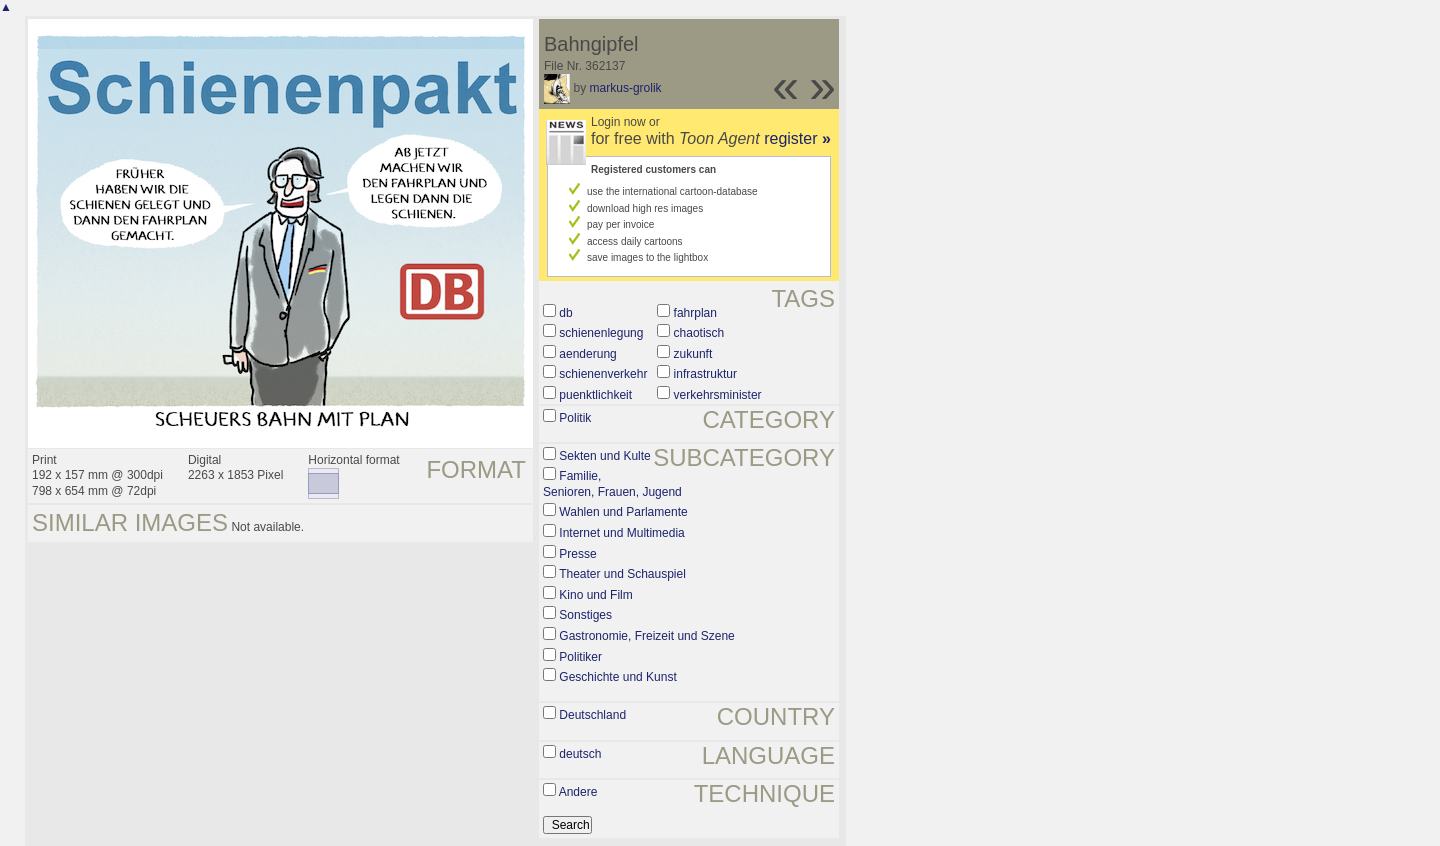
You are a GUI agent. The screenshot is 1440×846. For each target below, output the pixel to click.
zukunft (693, 354)
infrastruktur (705, 374)
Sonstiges (585, 615)
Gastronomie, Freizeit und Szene (646, 636)
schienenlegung (601, 333)
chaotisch (699, 333)
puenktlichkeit (595, 395)
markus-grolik (626, 88)
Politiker (580, 657)
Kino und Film (595, 595)
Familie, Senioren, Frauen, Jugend (612, 484)
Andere (578, 792)
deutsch (580, 754)
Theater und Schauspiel (622, 574)
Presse (577, 554)
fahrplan (695, 313)
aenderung (587, 354)
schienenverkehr (603, 374)
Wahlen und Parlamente (623, 512)
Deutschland (592, 715)
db (565, 313)
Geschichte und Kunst (617, 677)
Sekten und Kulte (604, 456)
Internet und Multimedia (621, 533)
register (797, 138)
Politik (575, 418)
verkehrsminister (718, 395)
